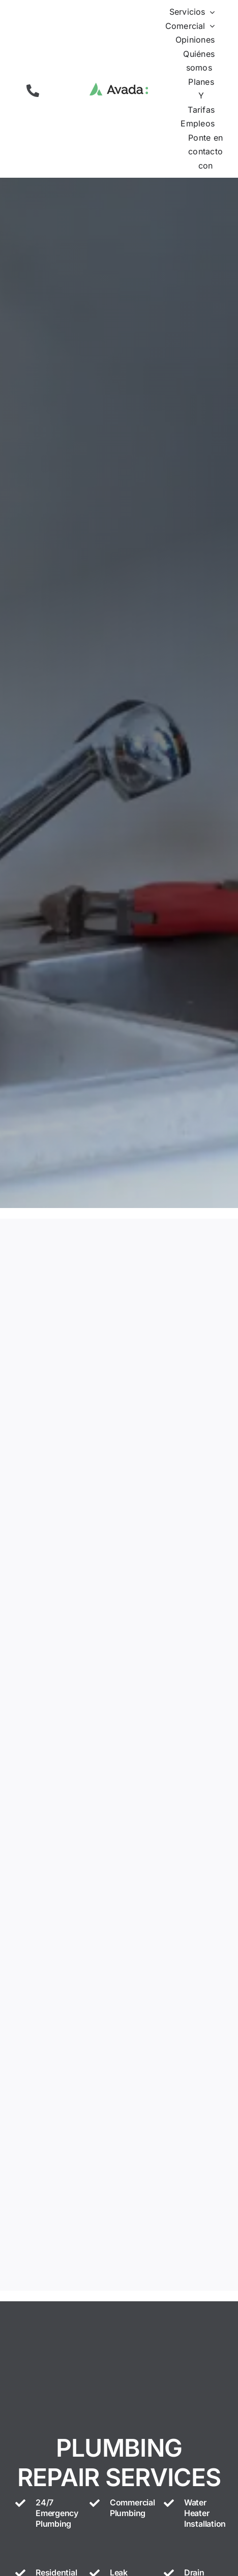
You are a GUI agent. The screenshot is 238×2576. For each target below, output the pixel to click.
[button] (32, 90)
